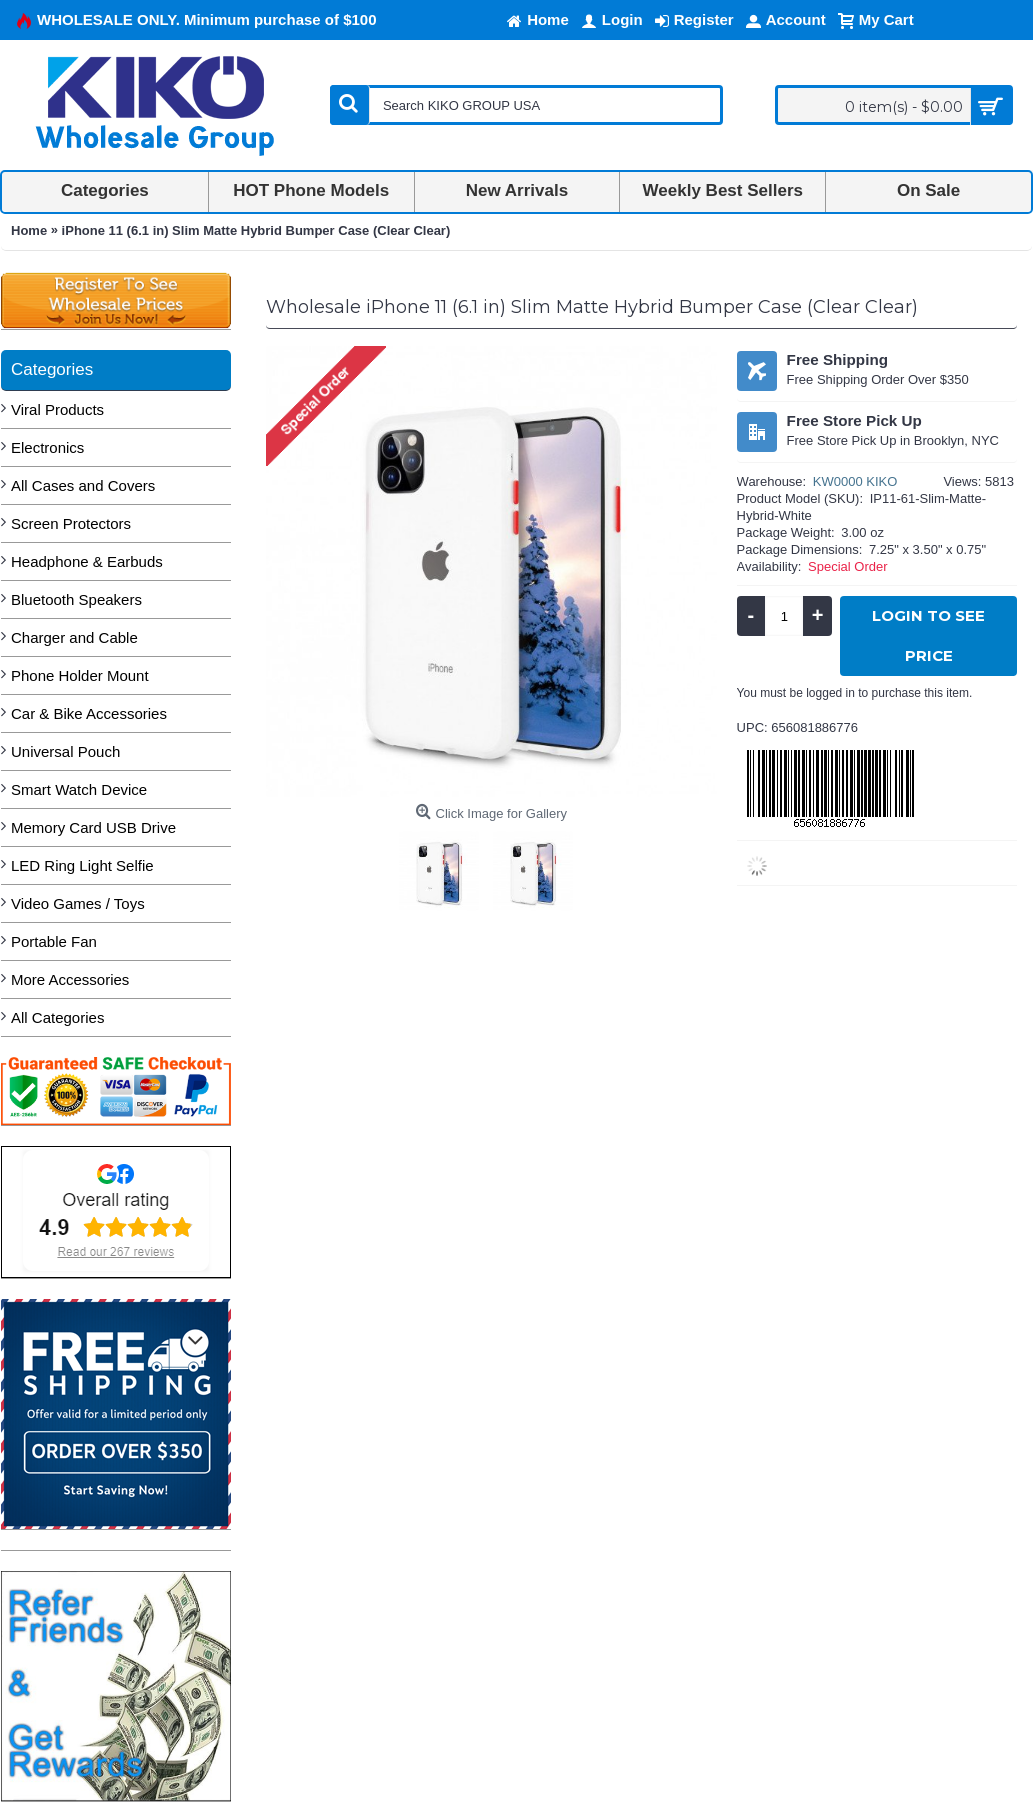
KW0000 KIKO (855, 481)
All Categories (57, 1017)
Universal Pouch (65, 751)
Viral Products (57, 409)
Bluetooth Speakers (76, 599)
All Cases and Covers (83, 485)
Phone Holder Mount (80, 675)
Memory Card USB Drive (93, 827)
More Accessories (70, 979)
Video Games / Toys (78, 903)
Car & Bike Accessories (89, 713)
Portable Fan (54, 941)
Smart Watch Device (79, 789)
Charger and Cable (74, 637)
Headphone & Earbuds (87, 561)
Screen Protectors (71, 523)
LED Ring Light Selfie (82, 865)
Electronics (47, 447)
